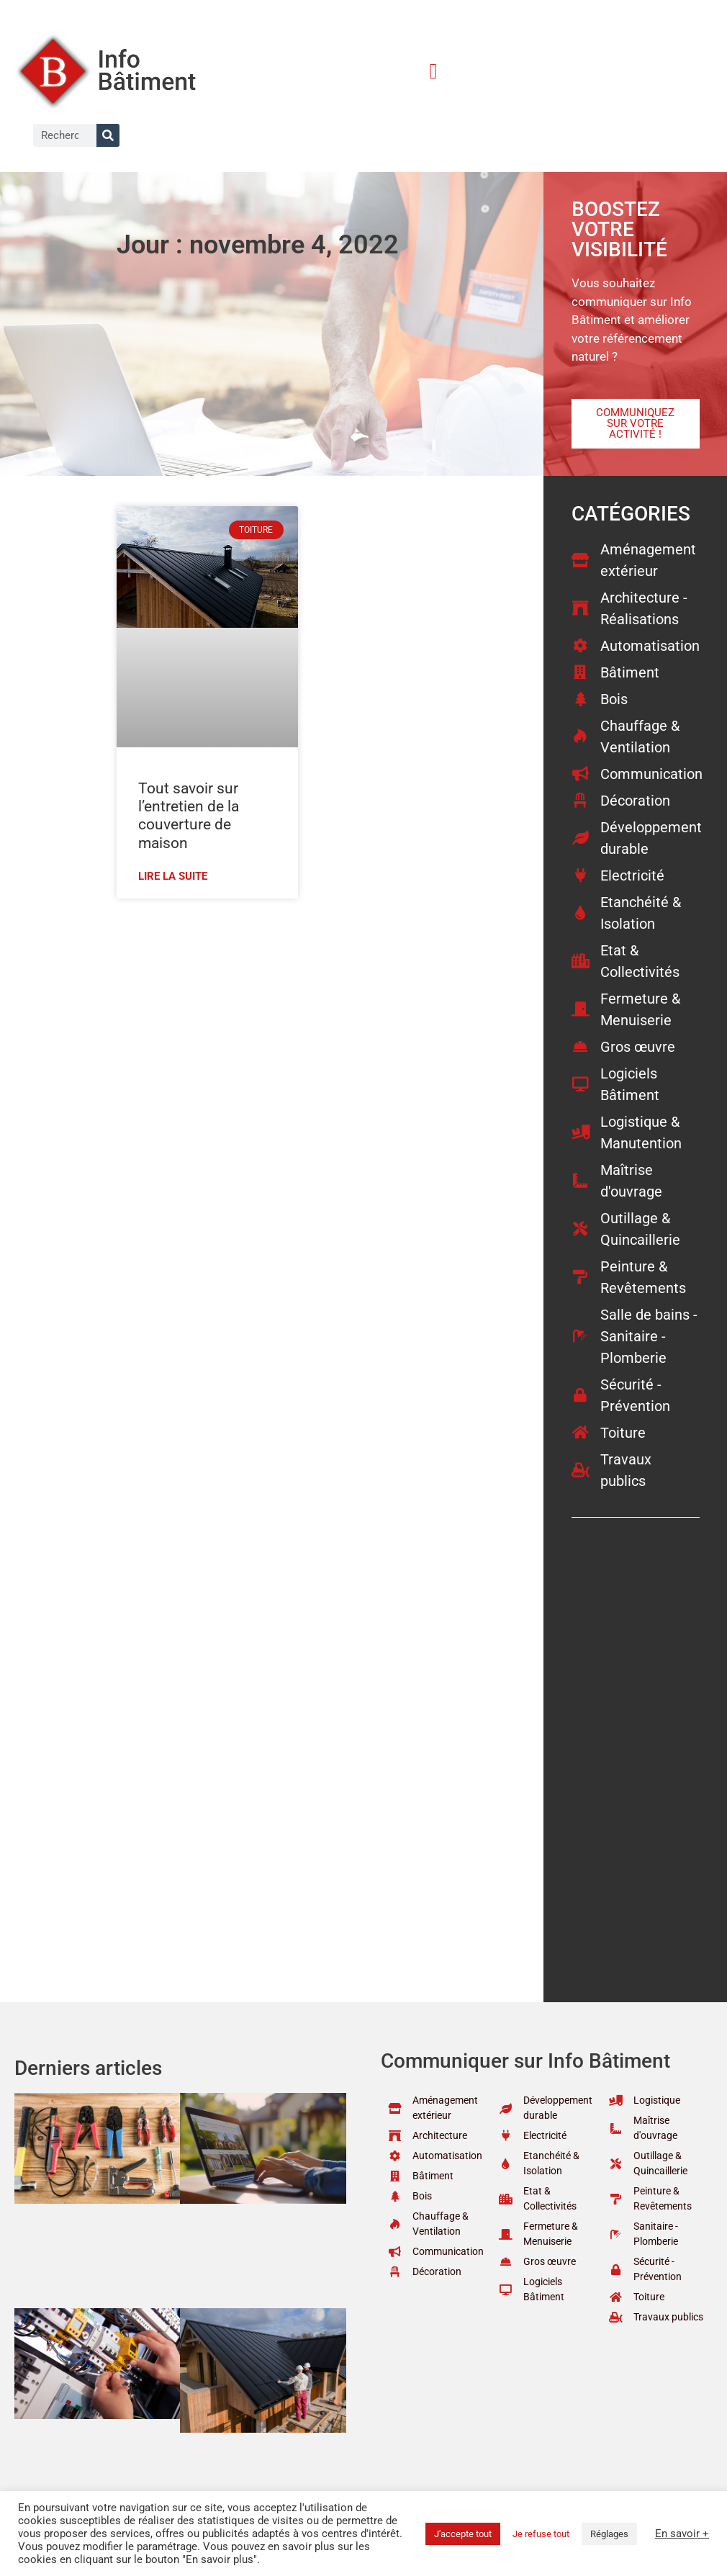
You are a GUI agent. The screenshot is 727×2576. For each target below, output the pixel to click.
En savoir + (682, 2533)
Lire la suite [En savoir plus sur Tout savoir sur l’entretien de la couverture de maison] (172, 876)
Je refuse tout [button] (540, 2533)
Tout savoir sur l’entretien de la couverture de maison (188, 816)
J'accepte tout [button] (463, 2533)
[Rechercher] (107, 135)
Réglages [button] (609, 2533)
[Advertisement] (309, 1013)
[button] (433, 71)
